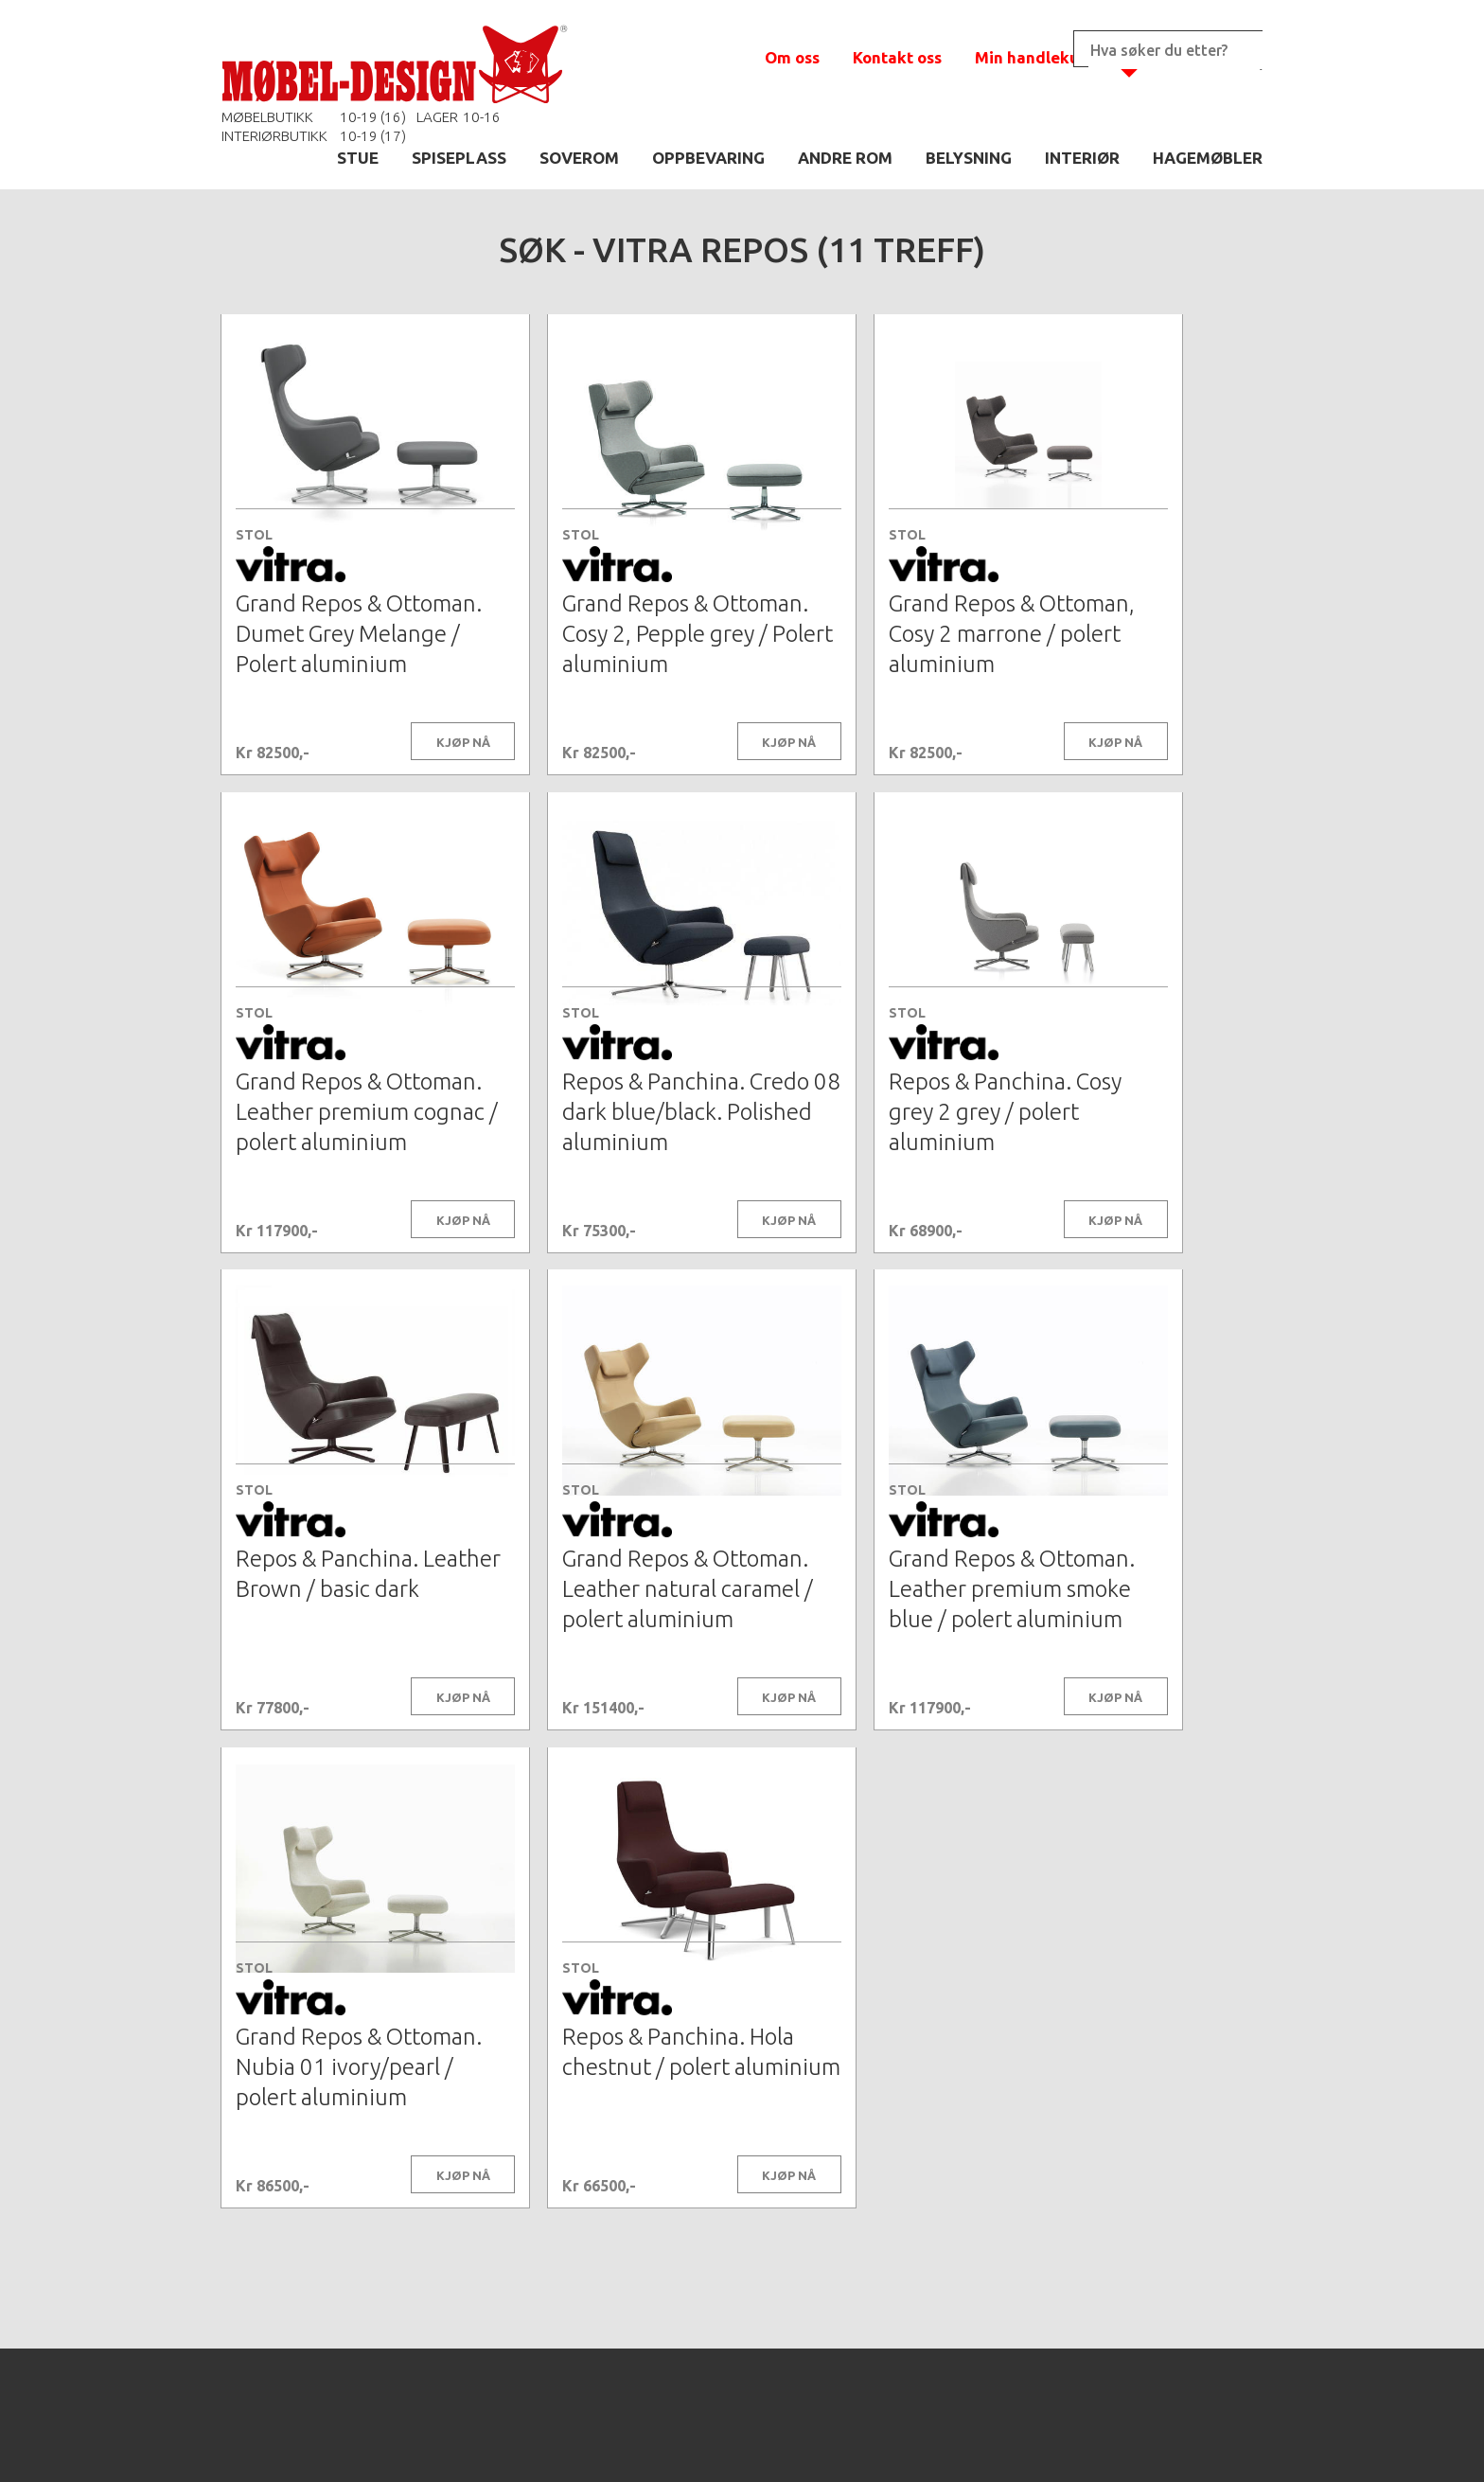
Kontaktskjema (999, 2438)
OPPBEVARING (708, 158)
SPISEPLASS (459, 158)
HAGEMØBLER (1208, 158)
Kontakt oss (897, 57)
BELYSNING (969, 158)
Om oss (792, 57)
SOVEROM (579, 158)
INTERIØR (1082, 158)
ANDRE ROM (845, 158)
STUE (358, 158)
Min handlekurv (1035, 57)
